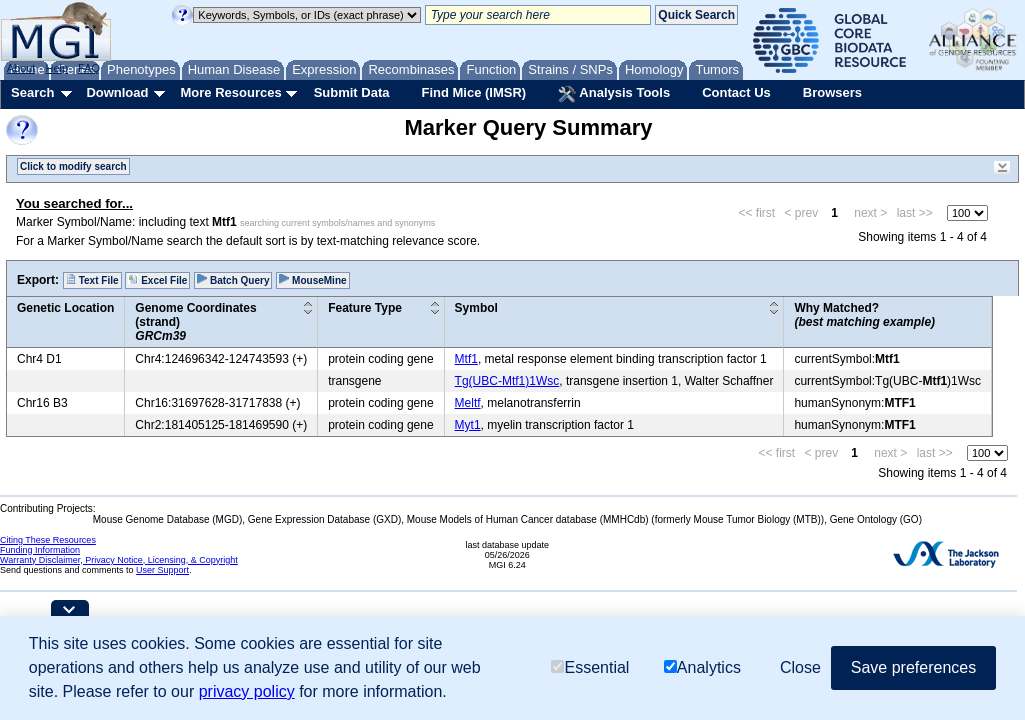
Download (117, 92)
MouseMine (312, 280)
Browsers (832, 92)
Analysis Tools (614, 94)
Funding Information (40, 550)
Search (32, 92)
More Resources (230, 92)
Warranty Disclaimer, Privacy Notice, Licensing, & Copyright (119, 560)
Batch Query (233, 280)
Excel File (157, 280)
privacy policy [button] (247, 691)
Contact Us (736, 92)
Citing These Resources (48, 540)
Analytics (702, 667)
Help (56, 68)
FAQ (89, 68)
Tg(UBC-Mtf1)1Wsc (507, 381)
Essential (590, 667)
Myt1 (468, 425)
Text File (92, 280)
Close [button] (800, 667)
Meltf (468, 403)
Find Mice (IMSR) (473, 92)
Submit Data (352, 92)
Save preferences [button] (913, 667)
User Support (162, 570)
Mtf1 (466, 359)
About (21, 68)
